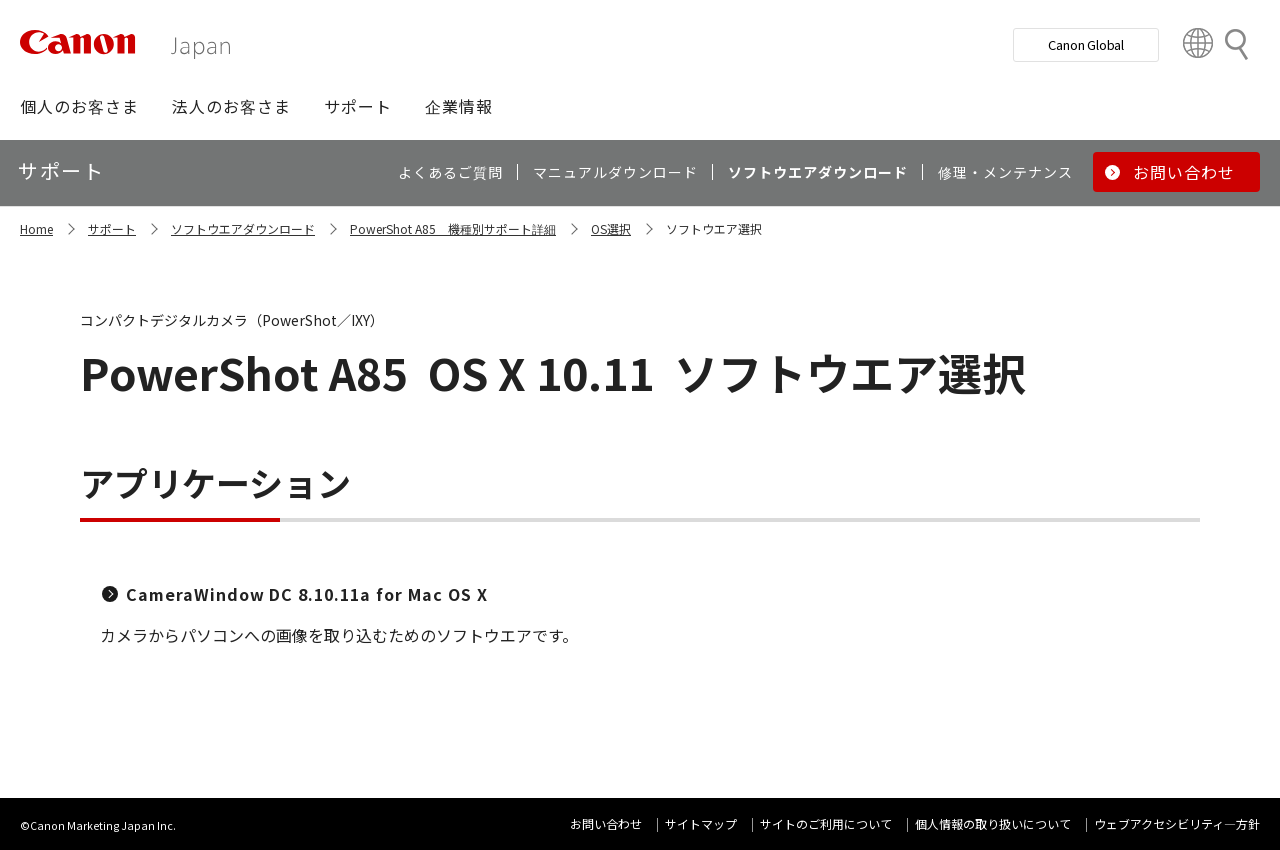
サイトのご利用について (826, 823)
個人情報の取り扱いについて (993, 823)
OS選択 (611, 228)
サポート (112, 228)
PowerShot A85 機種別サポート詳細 (453, 228)
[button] (79, 106)
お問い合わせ (606, 823)
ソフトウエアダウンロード (243, 228)
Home (36, 228)
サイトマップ (701, 823)
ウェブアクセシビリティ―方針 (1177, 823)
